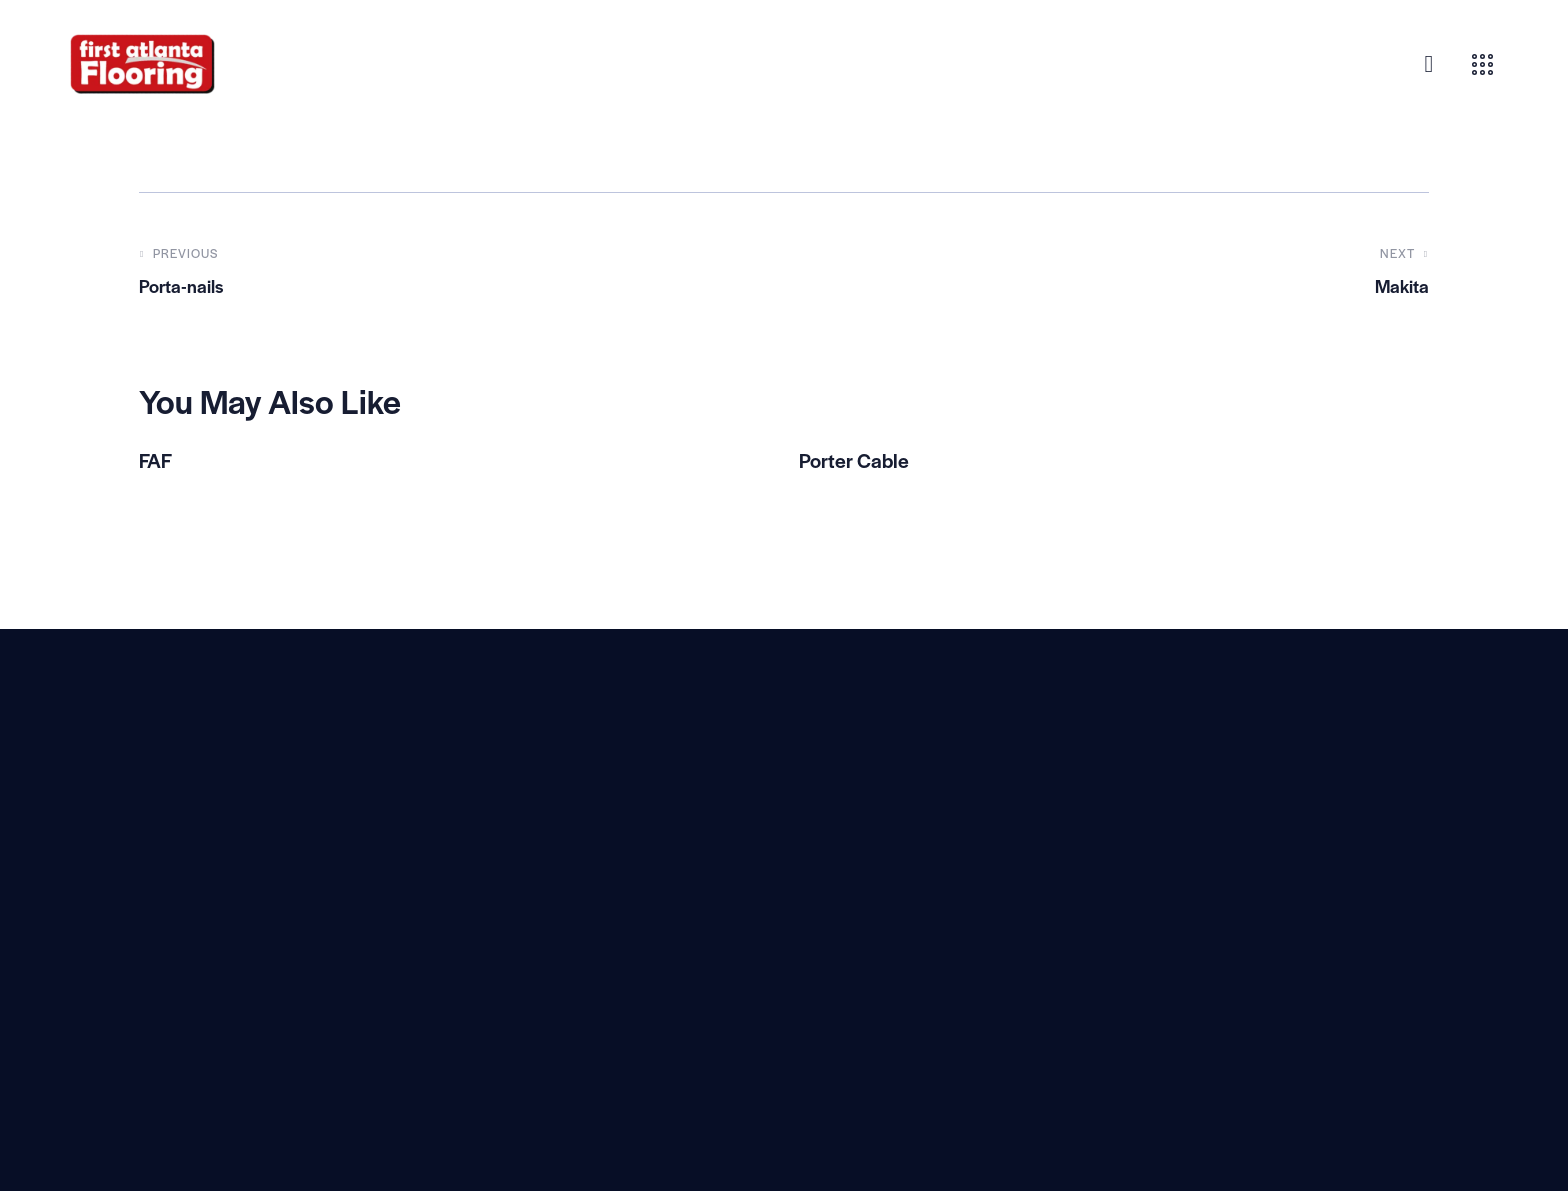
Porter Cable (861, 462)
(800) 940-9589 (520, 974)
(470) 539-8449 (519, 933)
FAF (158, 462)
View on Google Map (516, 880)
